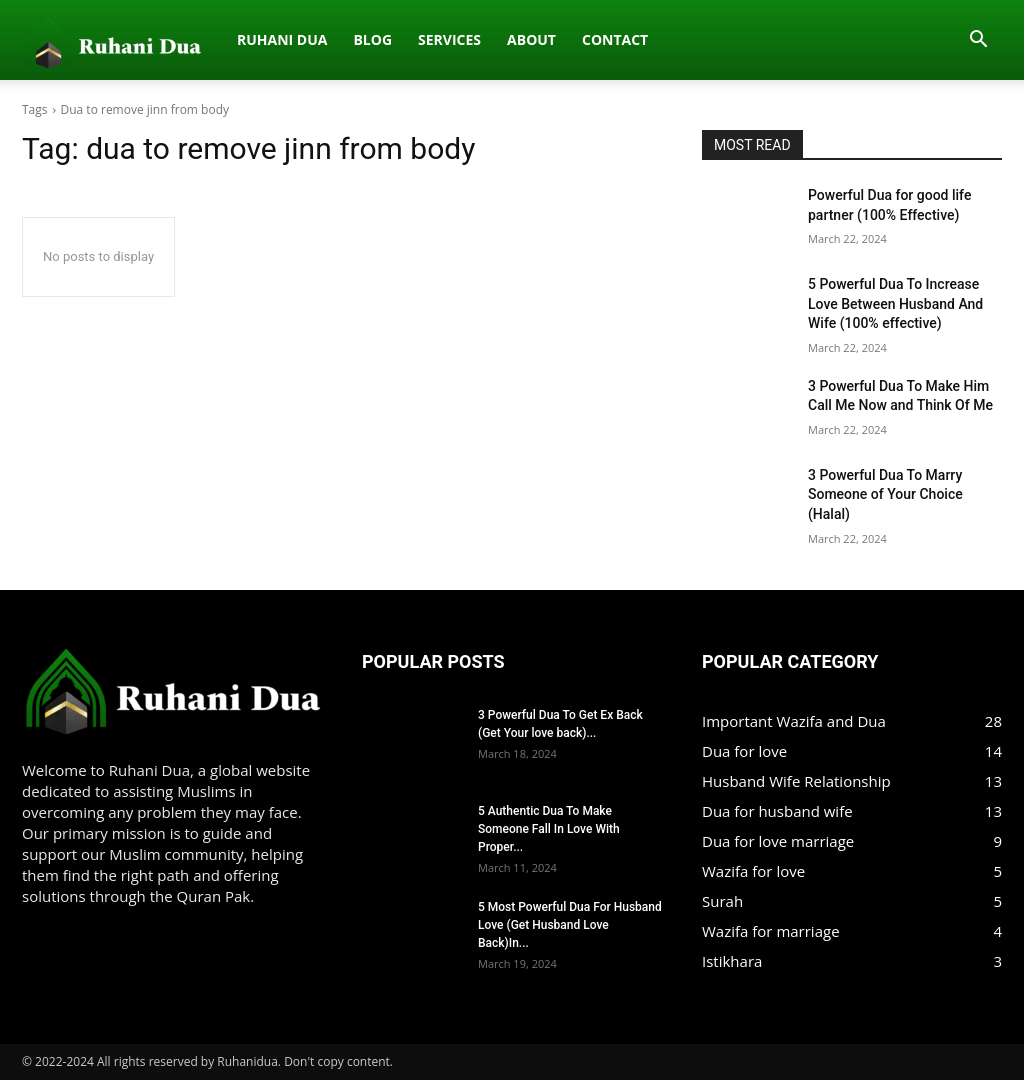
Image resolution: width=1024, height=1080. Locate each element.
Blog (192, 39)
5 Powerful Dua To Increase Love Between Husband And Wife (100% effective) (895, 303)
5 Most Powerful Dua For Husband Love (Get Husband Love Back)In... (570, 925)
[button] (978, 41)
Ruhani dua (102, 39)
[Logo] (33, 40)
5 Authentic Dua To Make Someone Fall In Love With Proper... (549, 829)
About (351, 39)
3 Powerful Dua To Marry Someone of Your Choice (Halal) (885, 494)
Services (269, 39)
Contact (435, 39)
